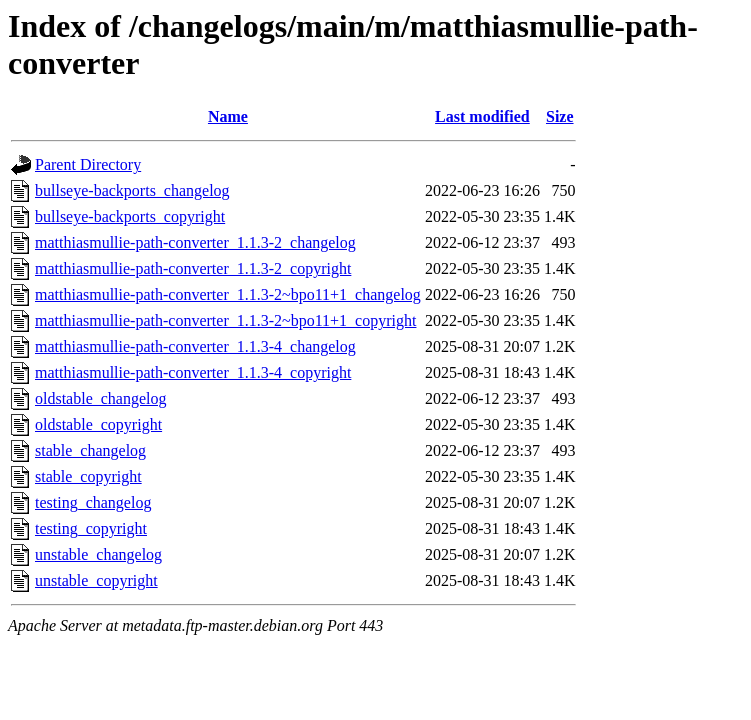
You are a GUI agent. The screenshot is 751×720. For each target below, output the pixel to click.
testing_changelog (93, 502)
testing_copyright (91, 528)
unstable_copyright (96, 580)
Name (228, 116)
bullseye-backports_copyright (130, 216)
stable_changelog (90, 450)
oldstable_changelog (101, 398)
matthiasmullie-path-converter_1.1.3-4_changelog (195, 346)
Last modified (482, 116)
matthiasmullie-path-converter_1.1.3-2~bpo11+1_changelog (228, 294)
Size (560, 116)
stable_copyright (88, 476)
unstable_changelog (98, 554)
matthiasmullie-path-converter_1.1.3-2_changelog (195, 242)
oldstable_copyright (98, 424)
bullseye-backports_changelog (132, 190)
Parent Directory (88, 164)
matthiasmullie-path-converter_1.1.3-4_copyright (193, 372)
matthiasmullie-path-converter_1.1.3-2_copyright (193, 268)
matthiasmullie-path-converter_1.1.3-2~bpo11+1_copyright (225, 320)
